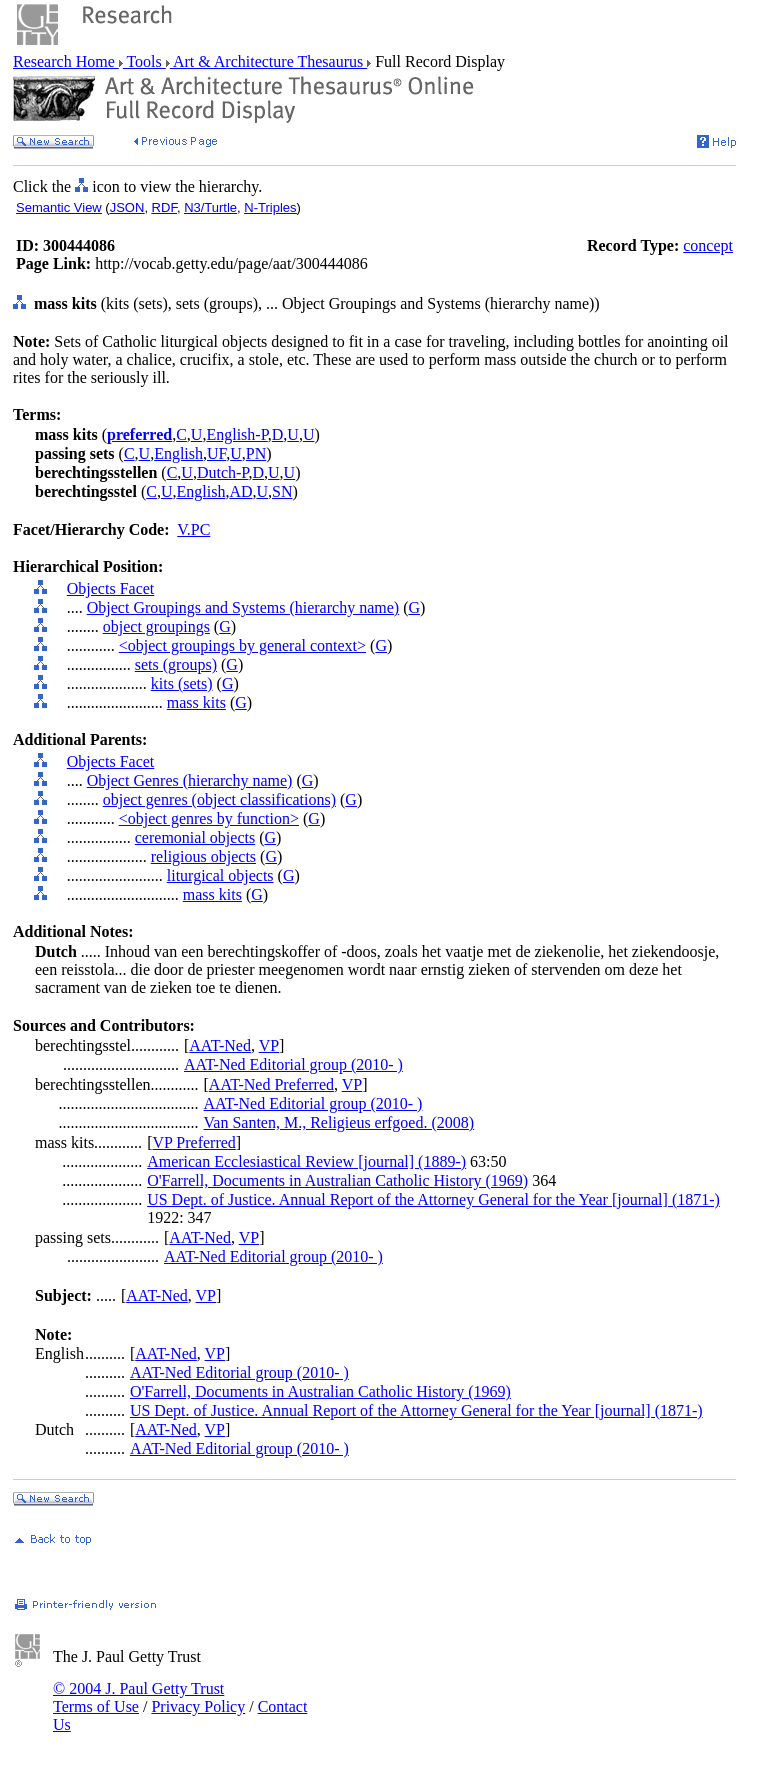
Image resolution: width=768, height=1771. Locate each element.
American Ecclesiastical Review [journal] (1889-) (306, 1161)
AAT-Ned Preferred (271, 1084)
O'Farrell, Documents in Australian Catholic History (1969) (337, 1180)
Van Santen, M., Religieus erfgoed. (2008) (339, 1122)
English (178, 453)
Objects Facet (111, 588)
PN (256, 453)
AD (240, 491)
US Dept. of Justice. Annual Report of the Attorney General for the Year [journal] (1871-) (433, 1199)
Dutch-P (223, 472)
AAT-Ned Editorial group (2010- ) (293, 1064)
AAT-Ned (220, 1045)
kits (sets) (182, 683)
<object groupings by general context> (242, 645)
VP (269, 1045)
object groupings (156, 626)
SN (282, 491)
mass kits (196, 702)
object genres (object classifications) (219, 799)
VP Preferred (193, 1142)
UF (216, 453)
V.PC (193, 529)
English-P (236, 434)
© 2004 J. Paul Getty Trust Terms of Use (138, 1697)
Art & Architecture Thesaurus (268, 61)
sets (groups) (176, 664)
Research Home (66, 61)
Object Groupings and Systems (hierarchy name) (243, 607)
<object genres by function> (209, 818)
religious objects (203, 856)
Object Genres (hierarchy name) (190, 780)
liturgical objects (220, 875)
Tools (144, 61)
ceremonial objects (195, 837)
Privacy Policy (198, 1706)
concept (708, 245)
